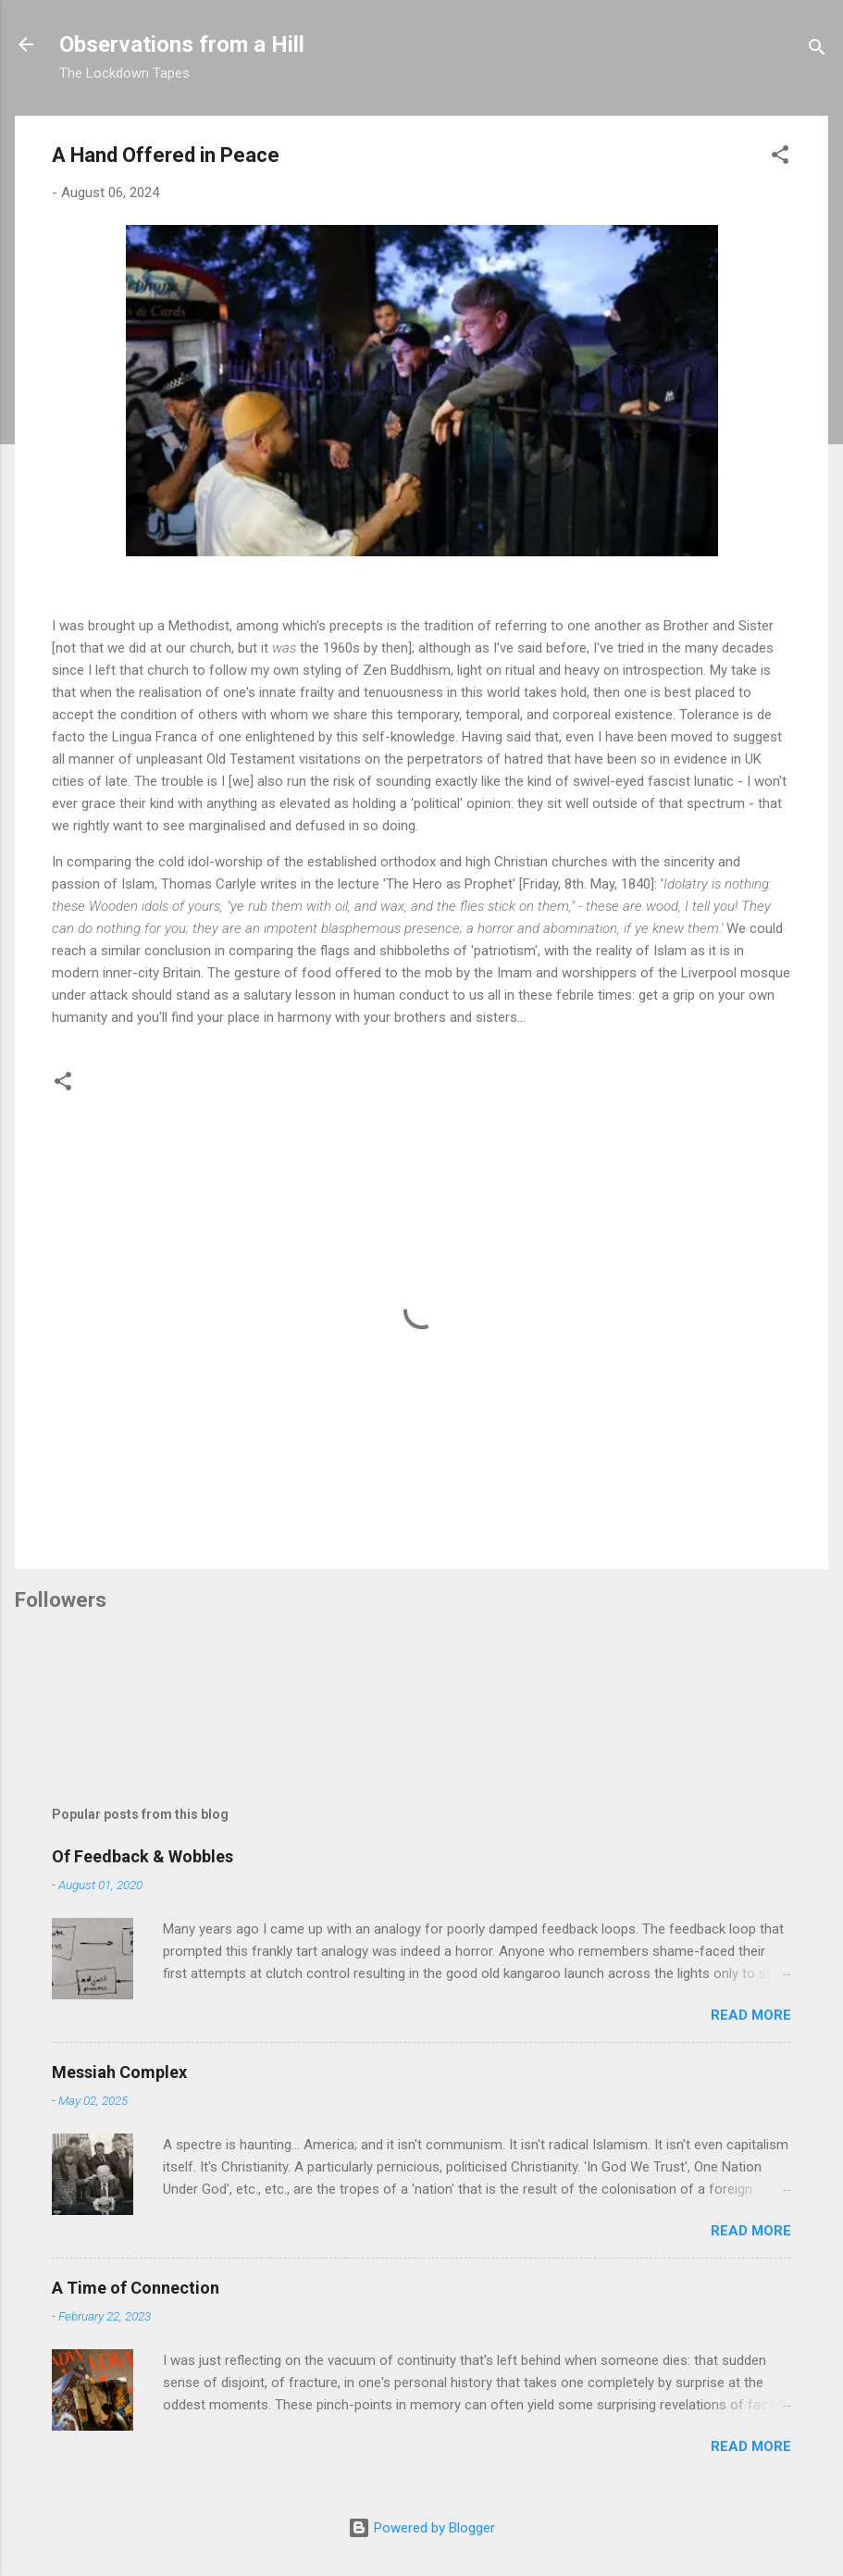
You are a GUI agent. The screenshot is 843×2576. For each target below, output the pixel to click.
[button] (780, 157)
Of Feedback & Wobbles (142, 1856)
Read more (751, 2015)
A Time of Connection (135, 2287)
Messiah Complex (119, 2072)
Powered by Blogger (421, 2528)
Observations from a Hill (181, 44)
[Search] (817, 50)
